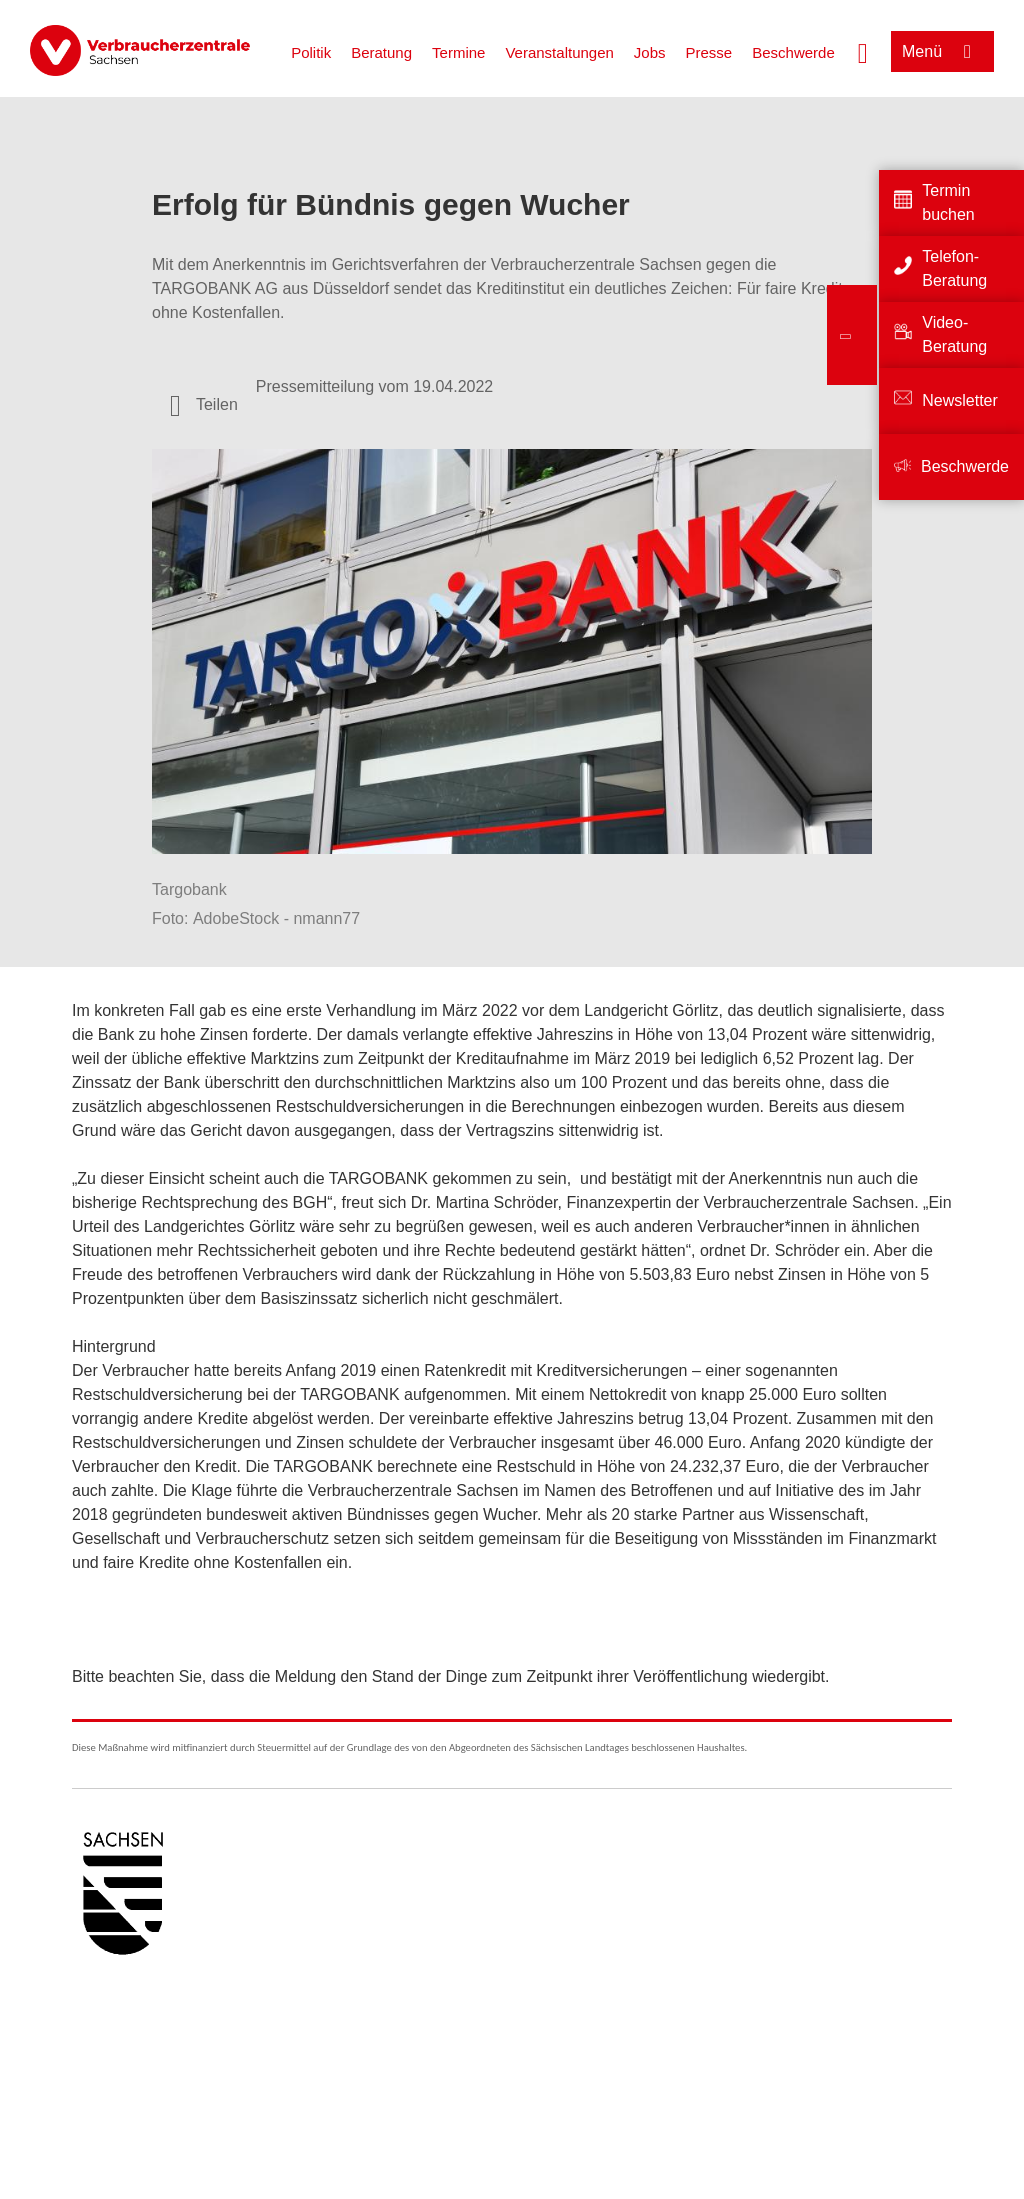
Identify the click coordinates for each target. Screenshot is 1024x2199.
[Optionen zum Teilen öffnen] (204, 405)
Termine (458, 52)
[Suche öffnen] (863, 51)
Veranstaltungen (559, 52)
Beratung (381, 52)
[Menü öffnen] (942, 51)
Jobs (650, 52)
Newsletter (960, 400)
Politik (311, 52)
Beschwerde (793, 52)
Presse (709, 52)
